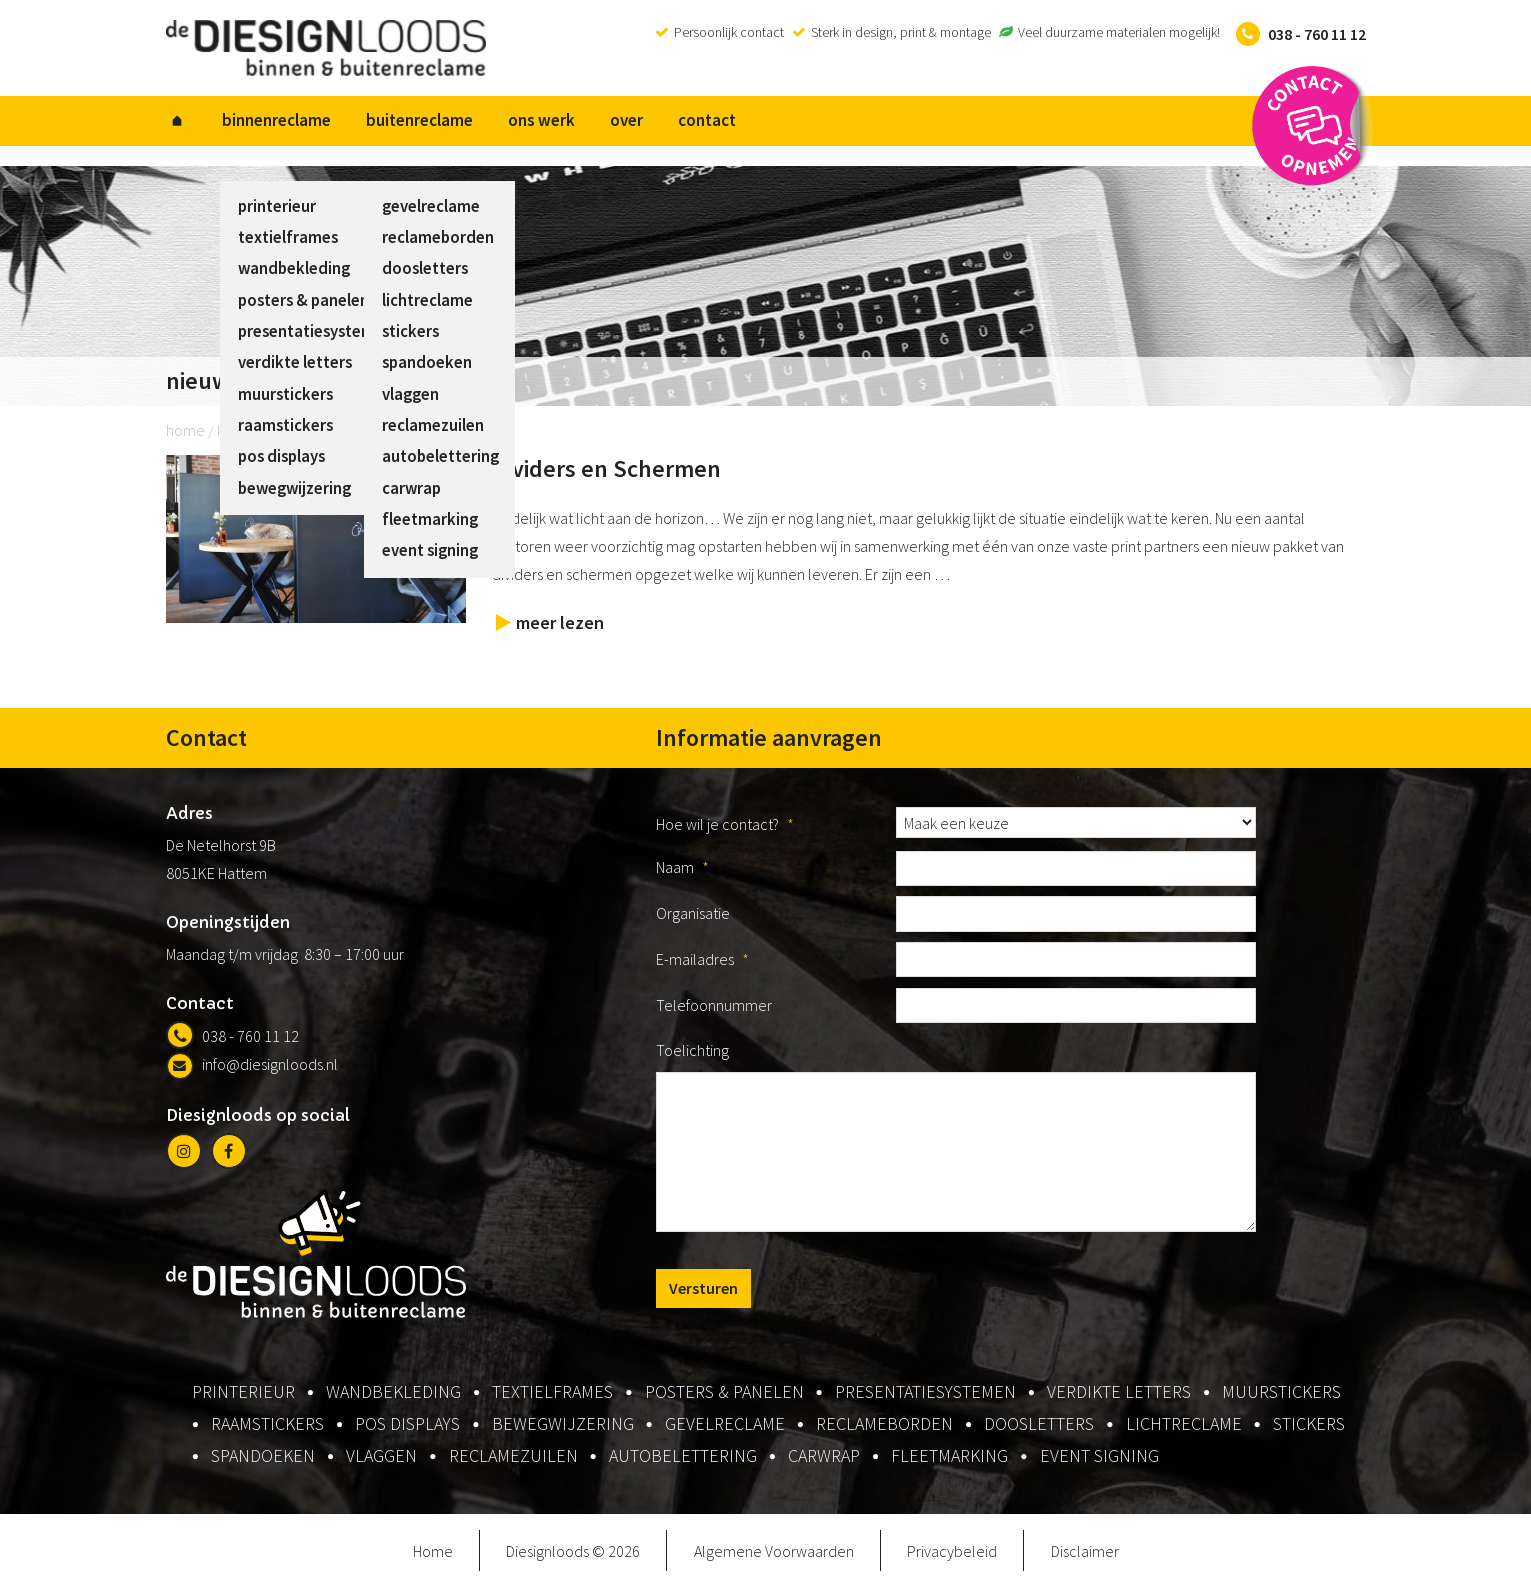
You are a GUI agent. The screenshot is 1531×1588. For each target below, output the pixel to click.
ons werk (531, 121)
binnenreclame (272, 121)
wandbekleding (393, 1393)
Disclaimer (1085, 1552)
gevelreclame (725, 1425)
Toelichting (692, 1052)
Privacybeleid (952, 1552)
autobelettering (683, 1457)
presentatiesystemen (925, 1393)
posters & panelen (724, 1393)
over (613, 121)
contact (691, 121)
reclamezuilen (513, 1457)
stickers (1309, 1425)
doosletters (1039, 1425)
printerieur (243, 1393)
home (185, 431)
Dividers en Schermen (606, 469)
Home (433, 1552)
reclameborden (884, 1425)
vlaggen (381, 1457)
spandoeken (263, 1457)
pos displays (407, 1425)
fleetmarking (949, 1457)
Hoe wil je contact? (725, 825)
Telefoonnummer (714, 1006)
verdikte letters (1119, 1393)
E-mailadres (702, 960)
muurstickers (1281, 1393)
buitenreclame (412, 121)
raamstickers (267, 1425)
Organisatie (693, 914)
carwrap (824, 1457)
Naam (682, 869)
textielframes (552, 1393)
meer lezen (560, 623)
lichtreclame (1184, 1425)
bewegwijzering (563, 1425)
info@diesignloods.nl (252, 1065)
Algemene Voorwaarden (774, 1552)
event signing (1099, 1457)
